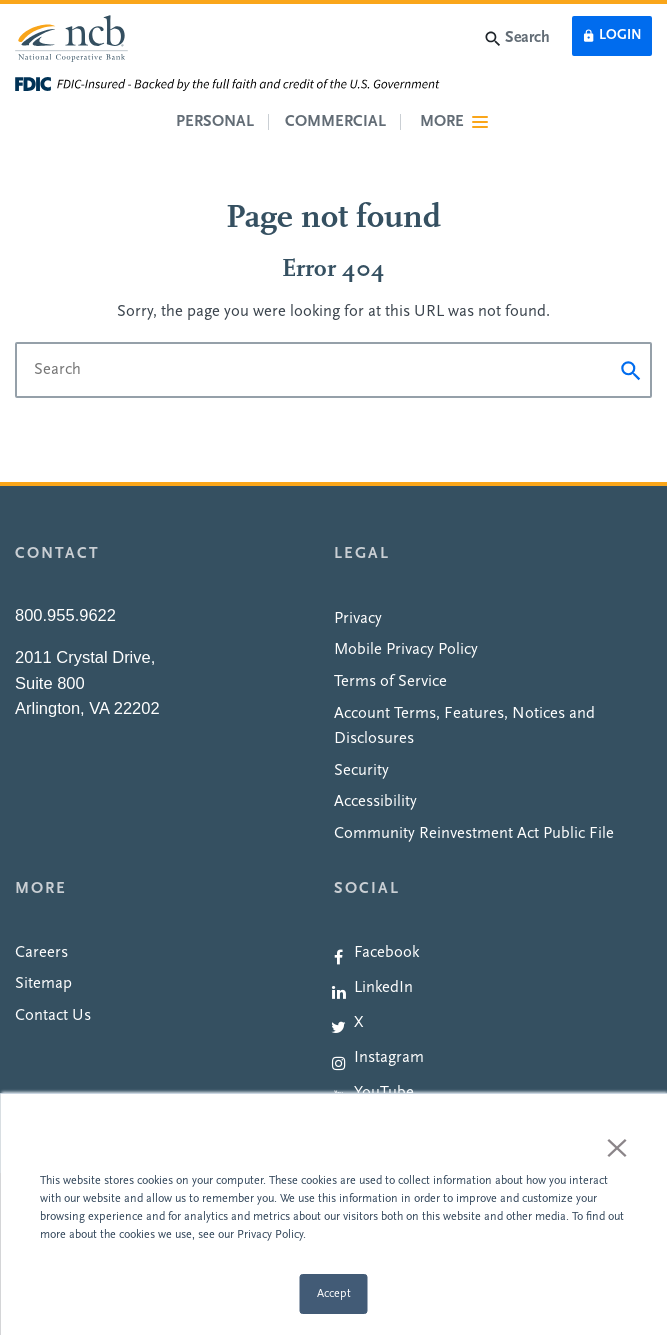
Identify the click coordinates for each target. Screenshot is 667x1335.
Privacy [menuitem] (358, 619)
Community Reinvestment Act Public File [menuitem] (474, 834)
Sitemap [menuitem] (43, 984)
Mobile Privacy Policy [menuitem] (406, 650)
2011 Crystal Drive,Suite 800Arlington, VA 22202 (87, 682)
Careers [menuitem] (41, 953)
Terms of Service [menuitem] (390, 682)
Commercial (335, 122)
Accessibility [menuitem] (375, 802)
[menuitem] (493, 953)
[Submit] (631, 370)
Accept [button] (334, 1294)
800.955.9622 (65, 615)
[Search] (333, 370)
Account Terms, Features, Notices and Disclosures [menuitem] (464, 726)
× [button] (617, 1147)
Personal (215, 122)
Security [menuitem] (361, 771)
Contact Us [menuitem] (53, 1016)
